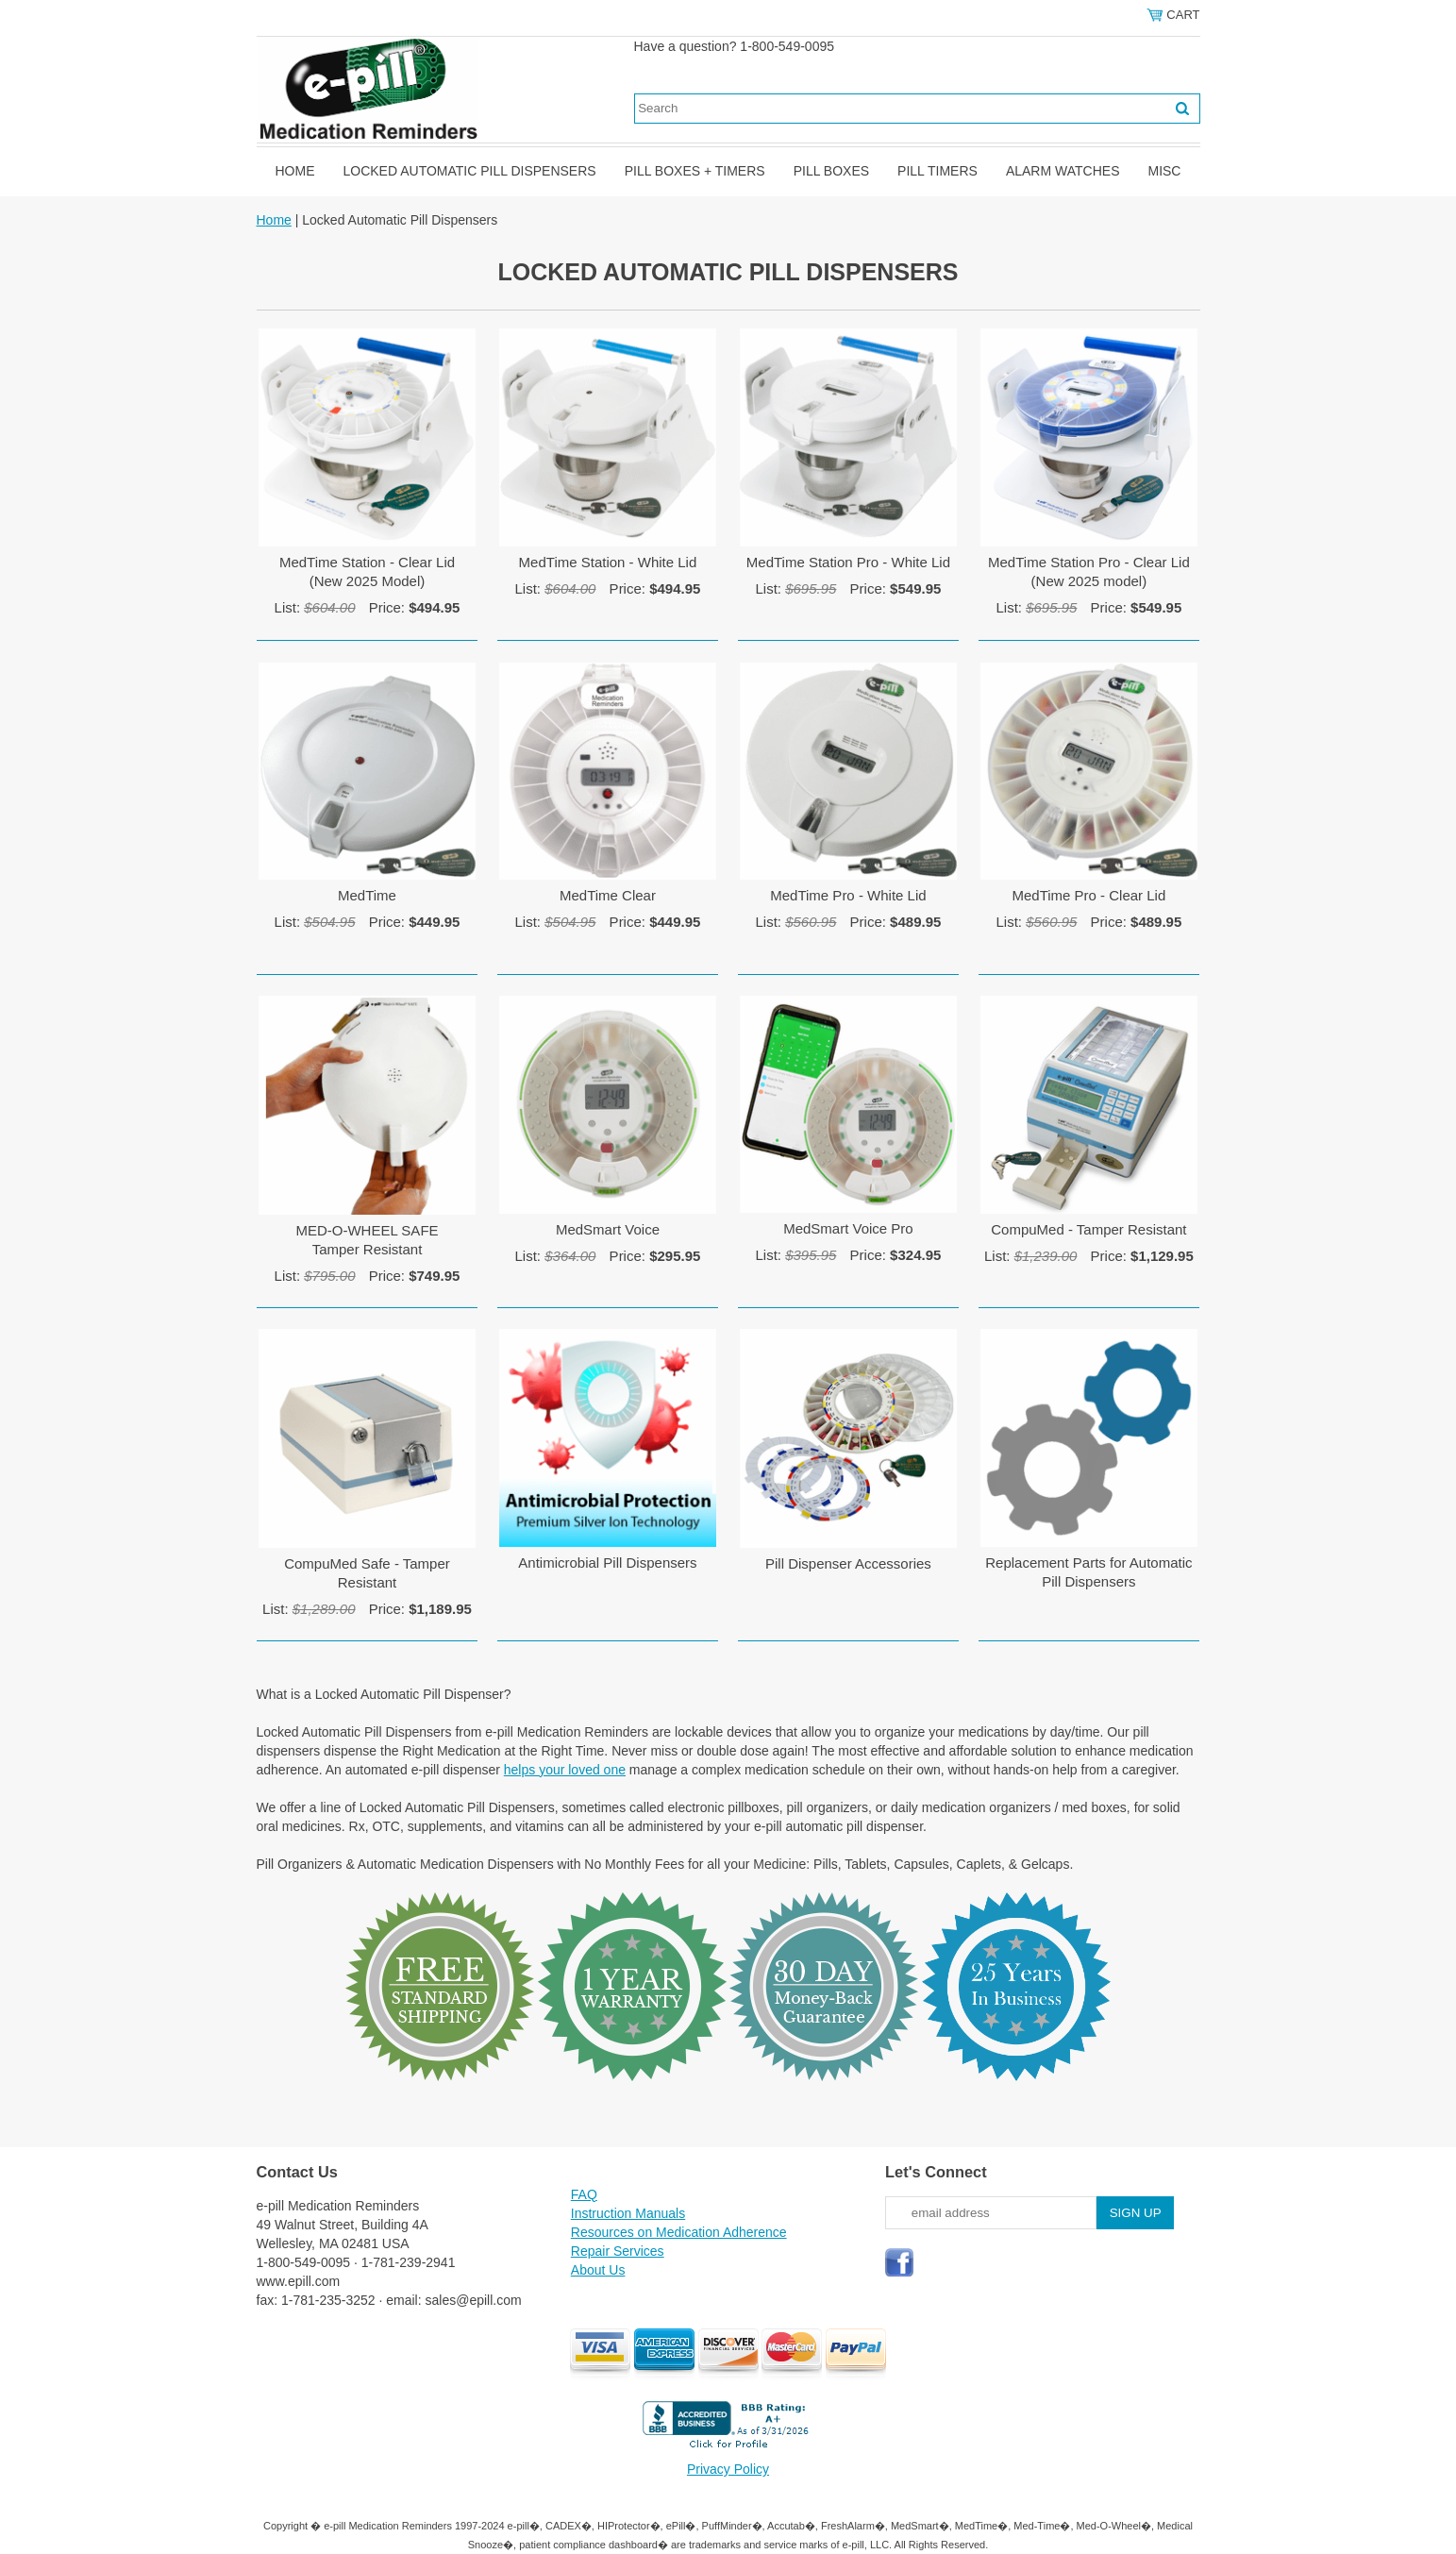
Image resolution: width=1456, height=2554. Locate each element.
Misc (1163, 170)
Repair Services (617, 2251)
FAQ (584, 2194)
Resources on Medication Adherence (679, 2232)
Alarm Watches (1063, 170)
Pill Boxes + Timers (695, 170)
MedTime (367, 895)
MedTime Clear (608, 895)
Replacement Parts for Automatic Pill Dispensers (1088, 1571)
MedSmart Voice (608, 1229)
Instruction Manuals (628, 2213)
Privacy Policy (728, 2469)
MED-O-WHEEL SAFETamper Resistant (366, 1239)
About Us (598, 2269)
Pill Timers (937, 170)
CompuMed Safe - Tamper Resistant (367, 1572)
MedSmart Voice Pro (848, 1228)
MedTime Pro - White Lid (848, 895)
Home (295, 170)
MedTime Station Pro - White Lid (848, 562)
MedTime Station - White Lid (608, 562)
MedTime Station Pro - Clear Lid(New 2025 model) (1089, 571)
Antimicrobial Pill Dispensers (607, 1562)
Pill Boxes (831, 170)
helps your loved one (565, 1769)
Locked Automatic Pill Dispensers (469, 170)
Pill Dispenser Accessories (848, 1563)
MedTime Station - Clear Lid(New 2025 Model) (367, 571)
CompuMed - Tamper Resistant (1088, 1229)
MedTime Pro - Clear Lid (1088, 895)
